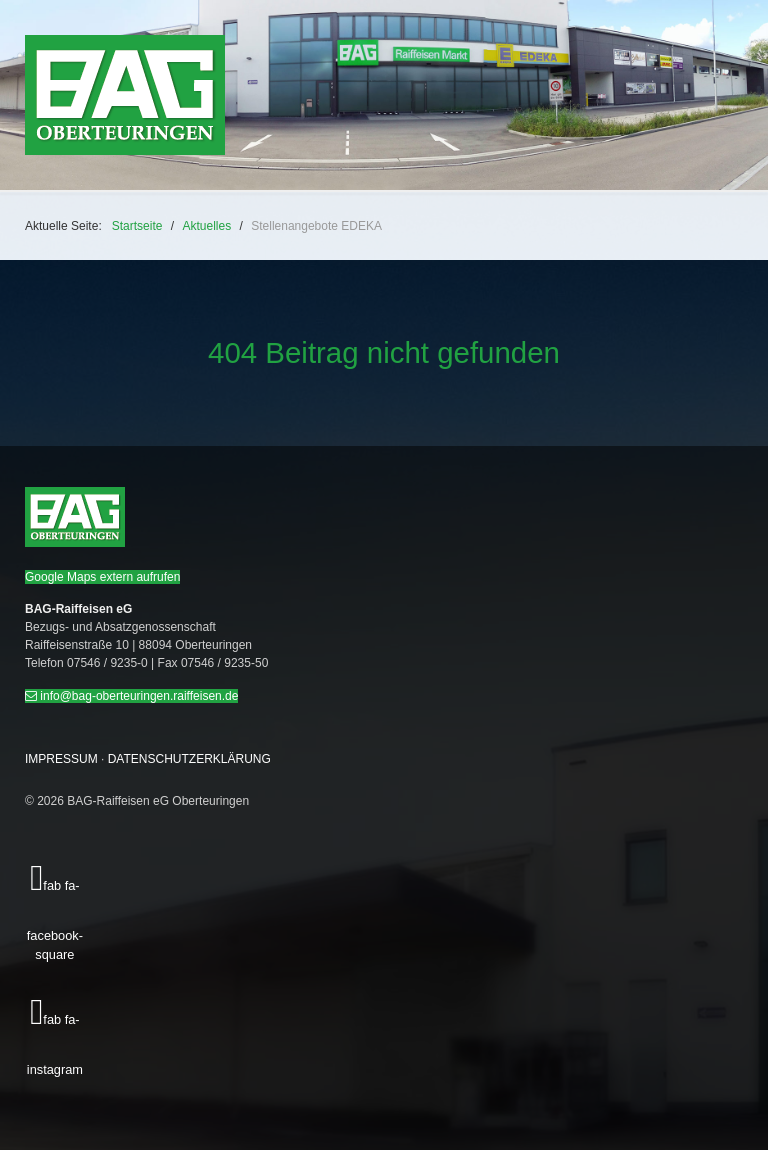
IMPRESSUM (61, 759)
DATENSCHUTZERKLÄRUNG (189, 759)
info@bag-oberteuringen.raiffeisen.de (131, 696)
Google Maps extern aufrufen (102, 577)
